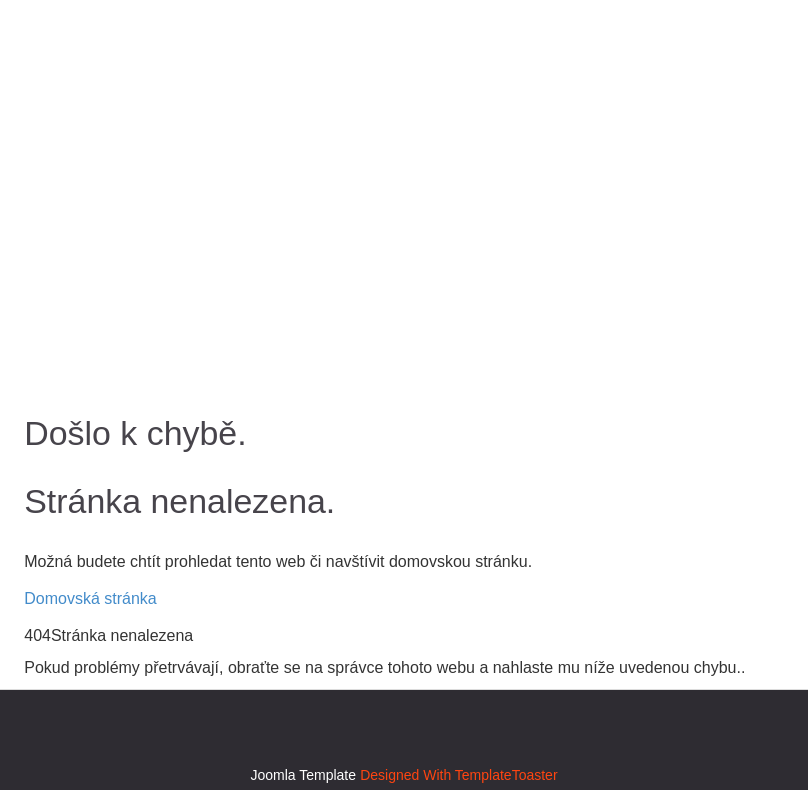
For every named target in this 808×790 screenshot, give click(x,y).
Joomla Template (303, 775)
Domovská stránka (90, 598)
